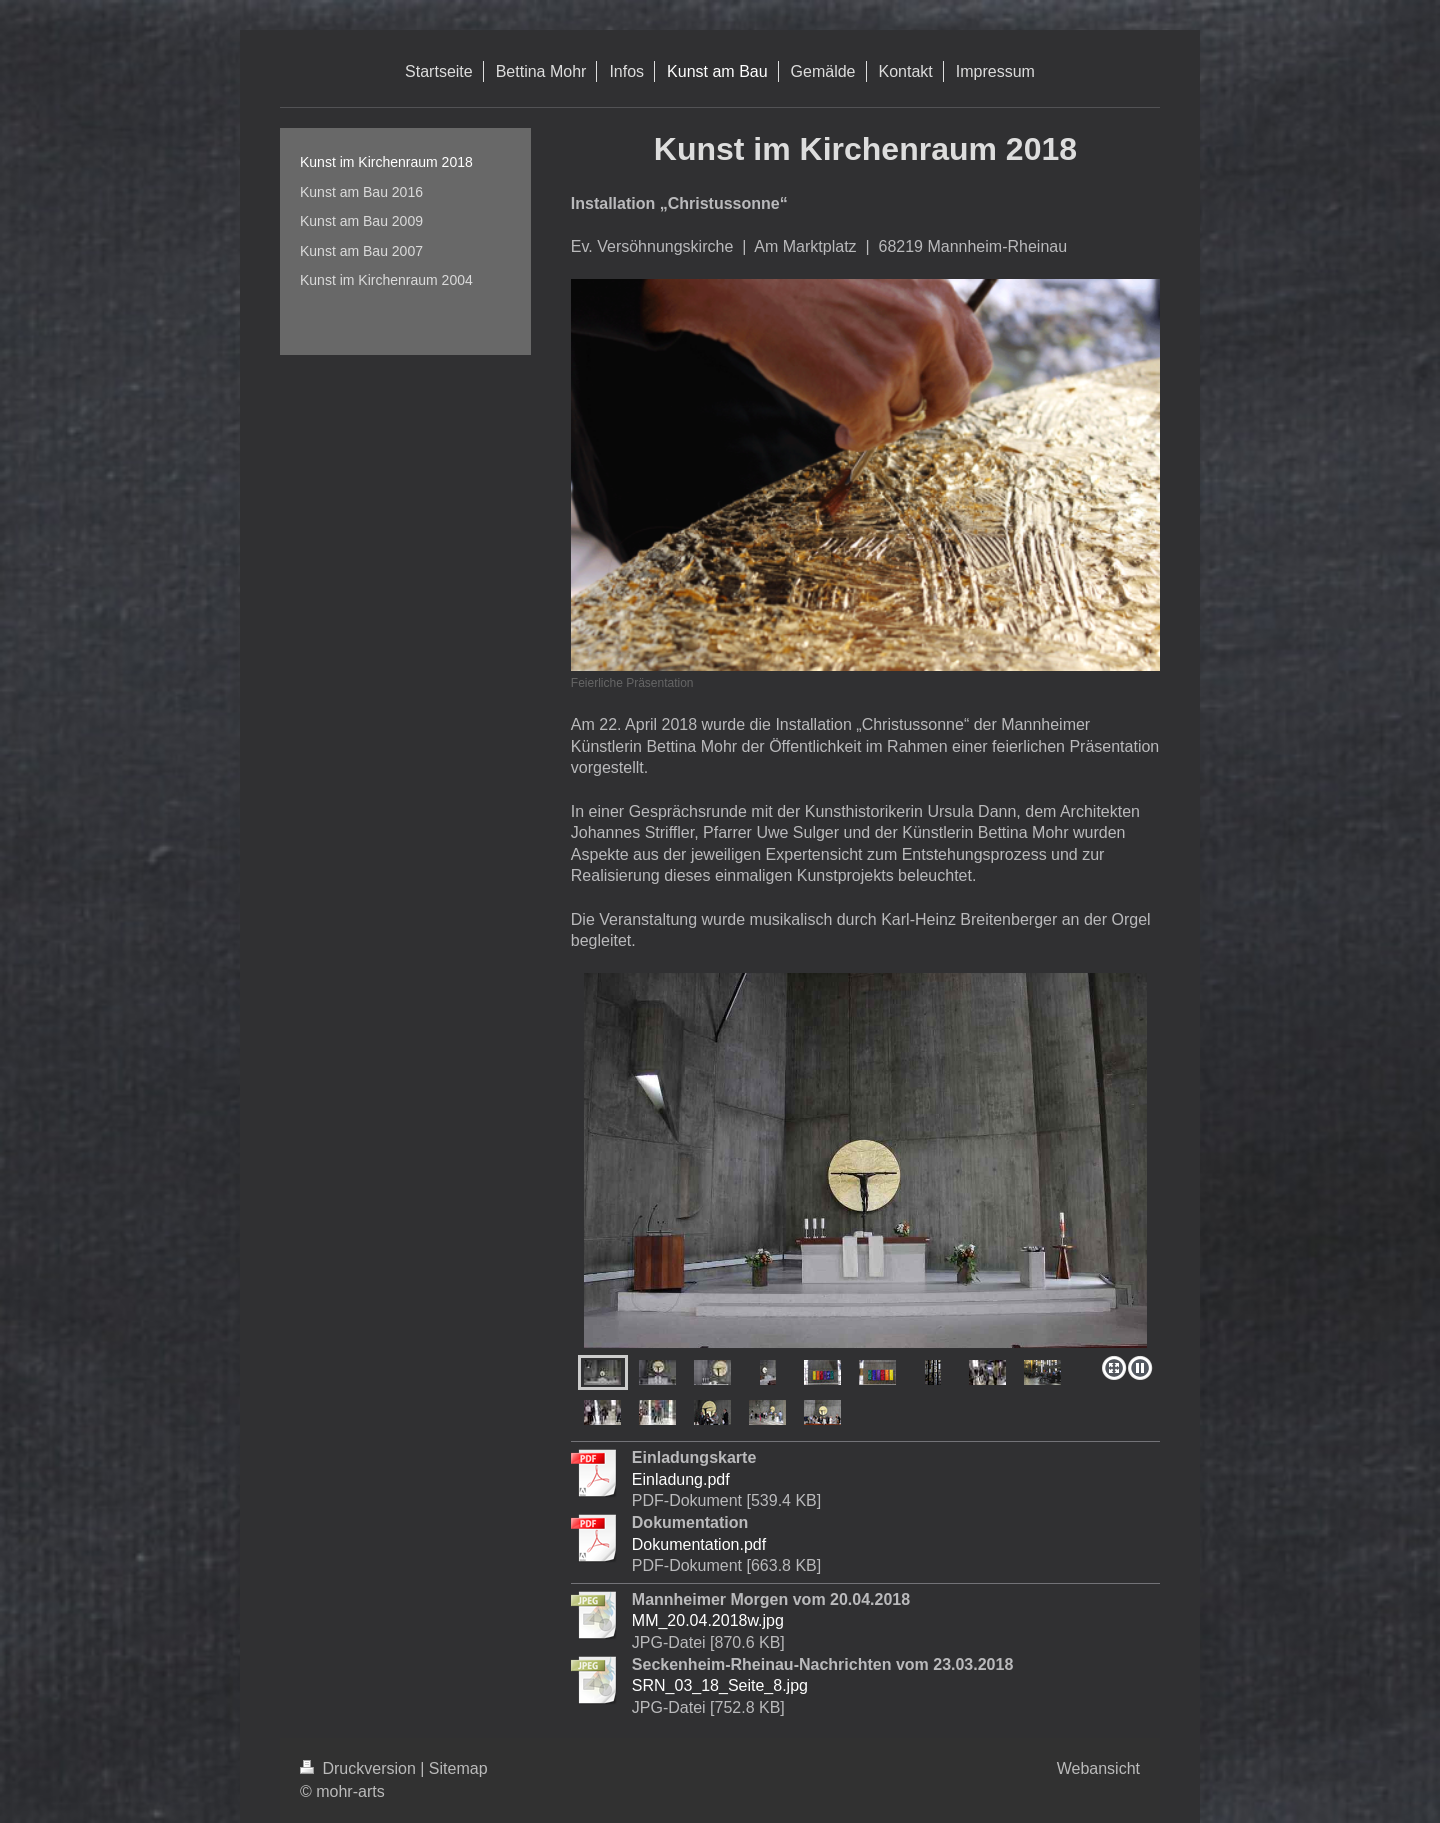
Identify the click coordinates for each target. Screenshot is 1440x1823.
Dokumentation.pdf (699, 1544)
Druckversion (360, 1768)
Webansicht (1098, 1768)
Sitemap (458, 1768)
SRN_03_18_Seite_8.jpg (720, 1685)
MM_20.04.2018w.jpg (708, 1620)
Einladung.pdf (681, 1479)
